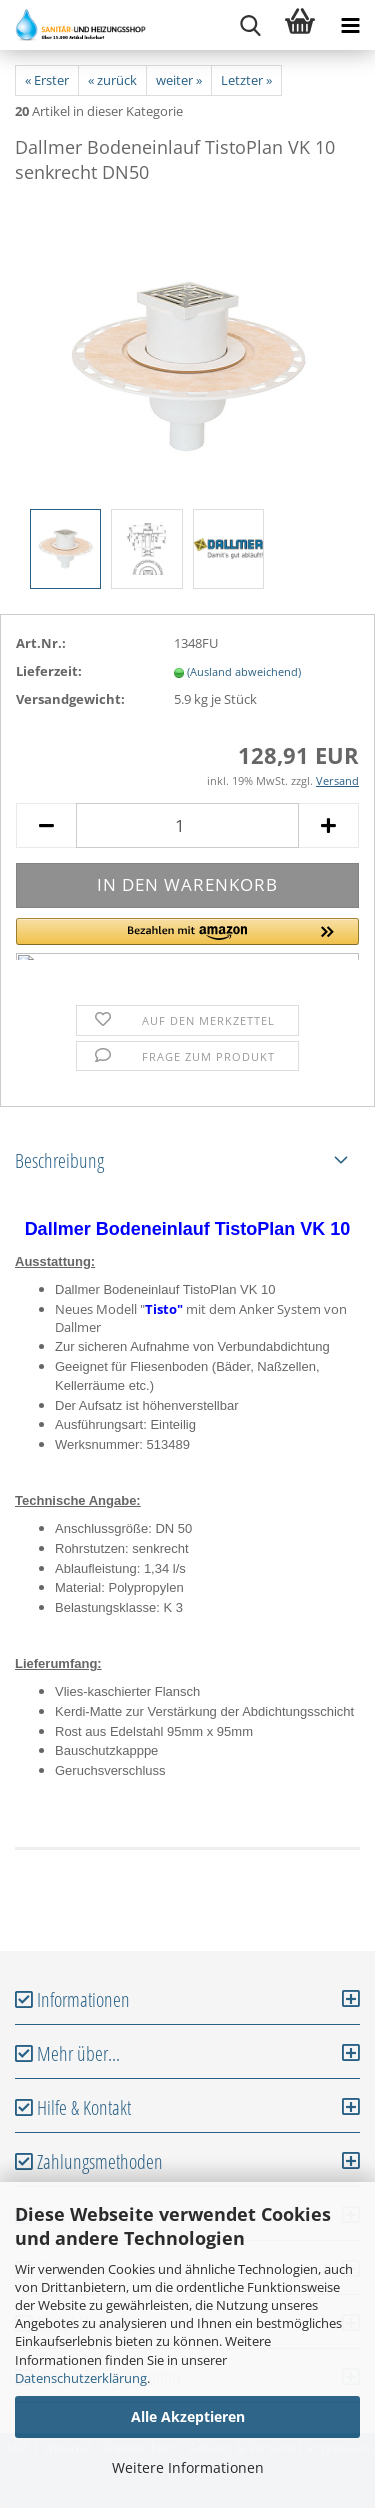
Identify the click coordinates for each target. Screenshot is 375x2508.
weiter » (179, 80)
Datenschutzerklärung (81, 2378)
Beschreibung (59, 1160)
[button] (187, 939)
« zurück (112, 80)
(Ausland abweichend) (244, 671)
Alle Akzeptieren (188, 2416)
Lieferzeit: (49, 671)
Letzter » (246, 80)
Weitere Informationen (188, 2467)
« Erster (47, 80)
